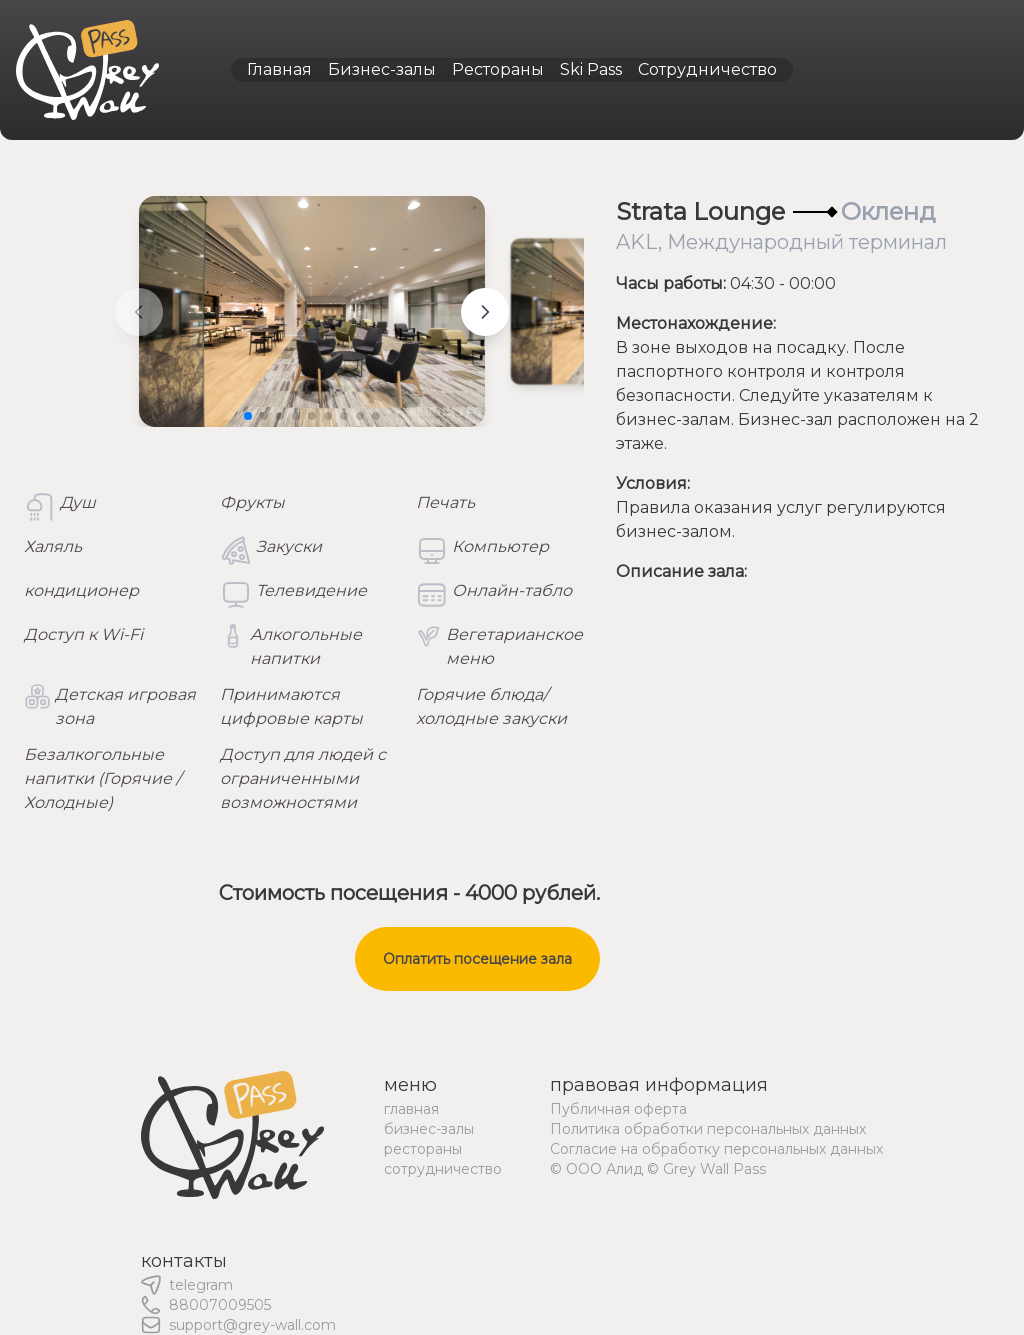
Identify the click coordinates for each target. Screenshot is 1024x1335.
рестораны (423, 1149)
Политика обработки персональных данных (708, 1129)
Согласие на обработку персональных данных (716, 1149)
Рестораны (498, 69)
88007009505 (220, 1305)
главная (411, 1109)
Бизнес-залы (382, 69)
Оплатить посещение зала (477, 959)
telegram (201, 1285)
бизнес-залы (429, 1129)
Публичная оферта (618, 1109)
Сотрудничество (707, 69)
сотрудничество (443, 1169)
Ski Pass (591, 69)
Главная (279, 69)
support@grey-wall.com (252, 1325)
